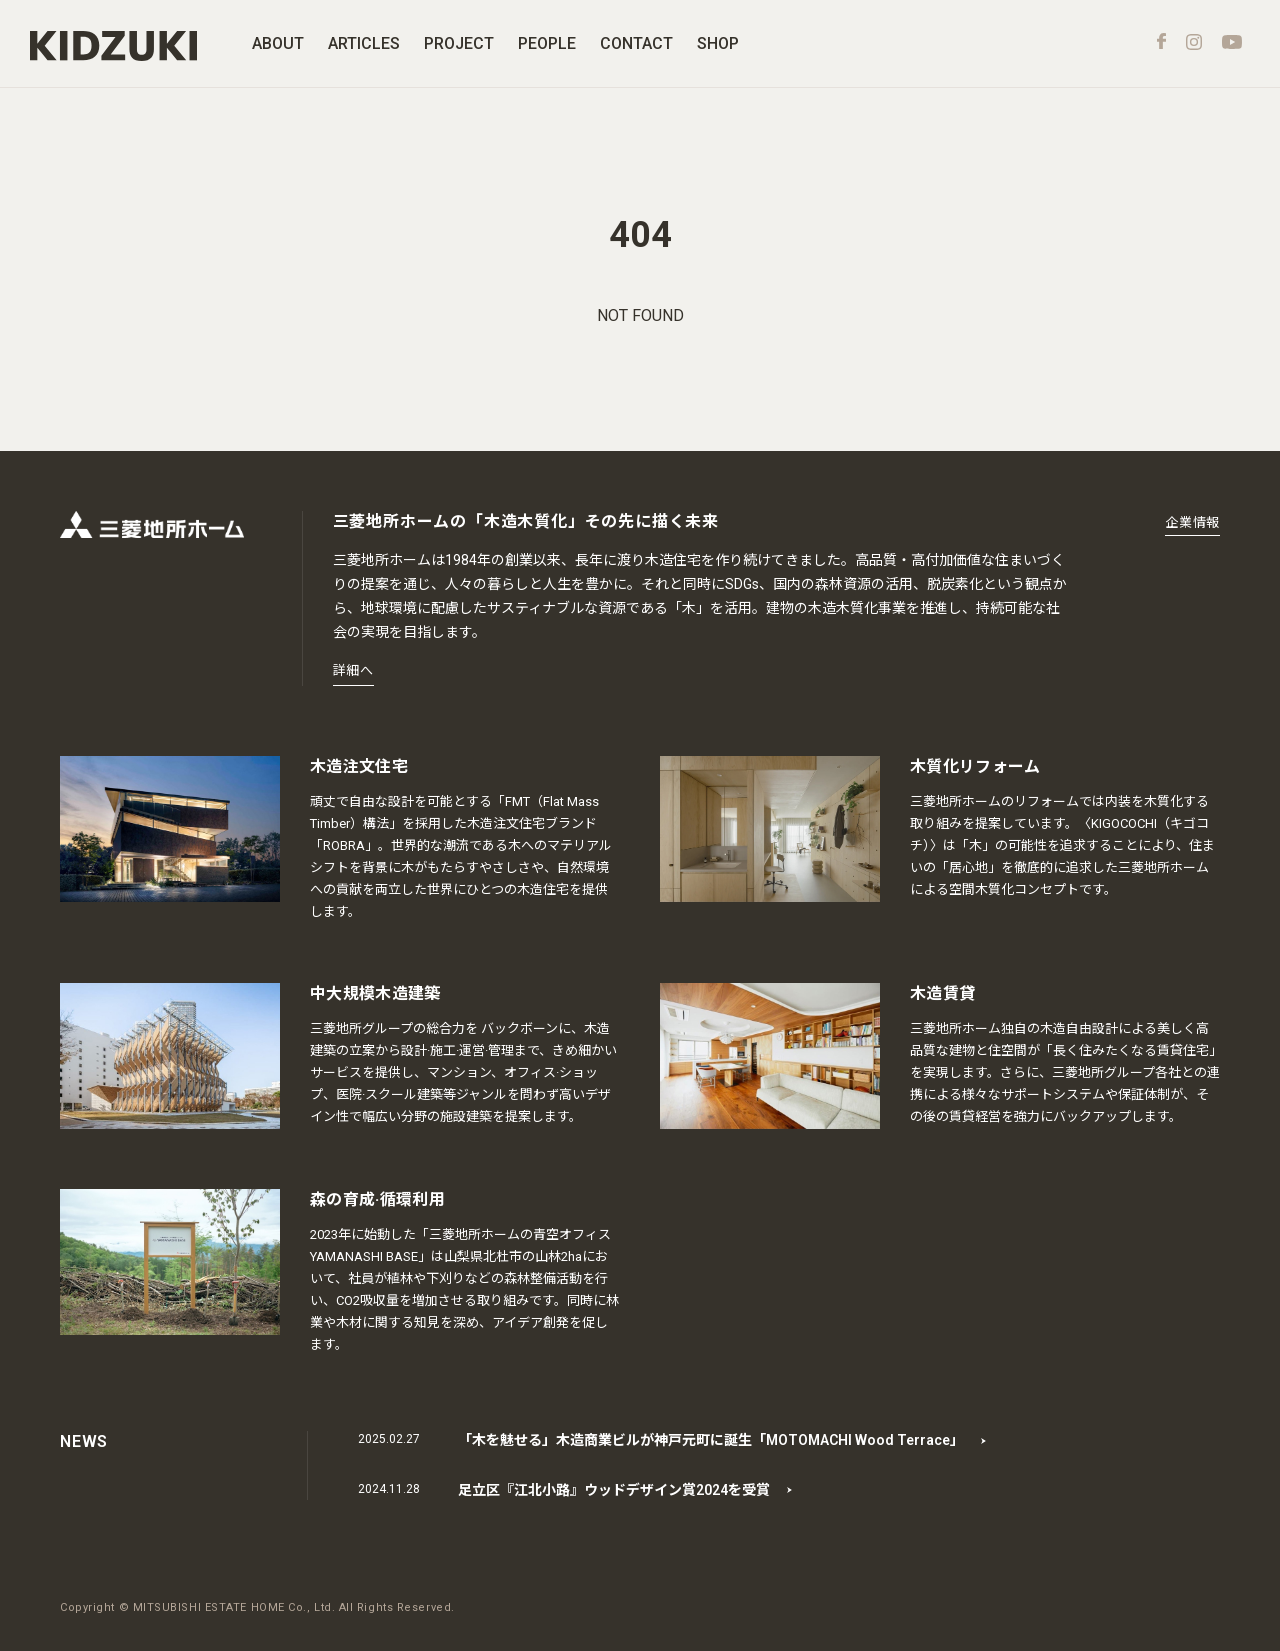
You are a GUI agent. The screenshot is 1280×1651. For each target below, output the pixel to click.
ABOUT (278, 43)
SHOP (718, 43)
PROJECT (459, 43)
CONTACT (636, 43)
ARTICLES (364, 43)
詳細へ (353, 670)
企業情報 (1192, 522)
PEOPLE (547, 43)
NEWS (84, 1441)
